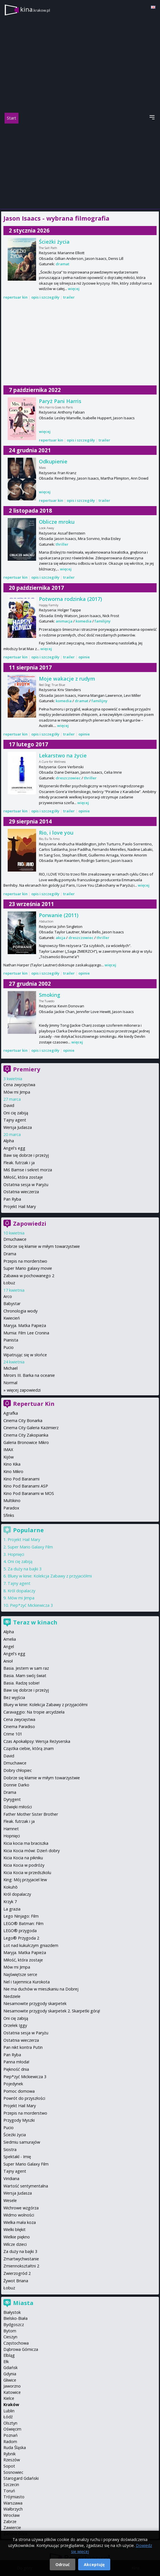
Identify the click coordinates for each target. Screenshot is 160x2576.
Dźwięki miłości (17, 1806)
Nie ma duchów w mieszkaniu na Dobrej (40, 1989)
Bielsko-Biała (15, 2318)
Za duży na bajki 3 (24, 1569)
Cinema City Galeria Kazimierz (31, 1427)
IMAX (8, 1449)
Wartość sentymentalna (25, 2186)
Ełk (6, 2361)
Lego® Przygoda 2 (21, 1938)
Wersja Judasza (17, 1127)
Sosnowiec (13, 2472)
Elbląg (9, 2355)
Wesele (10, 2200)
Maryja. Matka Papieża (24, 1325)
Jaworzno (12, 2386)
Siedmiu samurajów (21, 2142)
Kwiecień (11, 1318)
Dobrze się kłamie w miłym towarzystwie (41, 1246)
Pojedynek (13, 2083)
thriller (62, 544)
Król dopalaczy (21, 1590)
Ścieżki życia (54, 241)
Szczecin (11, 2484)
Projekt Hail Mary (19, 1206)
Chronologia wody (20, 1311)
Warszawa (12, 2503)
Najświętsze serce (20, 1974)
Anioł (8, 1661)
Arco (7, 1296)
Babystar (11, 1303)
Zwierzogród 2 (17, 2273)
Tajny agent (14, 1120)
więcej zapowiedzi (24, 1390)
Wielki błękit (14, 2229)
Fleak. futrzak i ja (19, 1162)
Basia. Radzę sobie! (21, 1683)
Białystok (12, 2312)
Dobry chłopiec (17, 1770)
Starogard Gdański (21, 2478)
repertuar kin (15, 297)
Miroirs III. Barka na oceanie (29, 1375)
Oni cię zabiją (15, 1113)
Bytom (9, 2330)
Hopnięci (16, 1554)
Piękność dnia (16, 2069)
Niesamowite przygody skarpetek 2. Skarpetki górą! (51, 2011)
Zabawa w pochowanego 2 (28, 1275)
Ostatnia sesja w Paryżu (25, 1184)
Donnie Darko (16, 1785)
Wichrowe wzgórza (21, 2208)
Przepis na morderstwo (25, 1261)
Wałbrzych (13, 2509)
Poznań (10, 2435)
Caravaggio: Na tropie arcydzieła (34, 1712)
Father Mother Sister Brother (30, 1814)
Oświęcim (12, 2429)
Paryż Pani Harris (60, 401)
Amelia (9, 1639)
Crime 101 (12, 1734)
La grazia (11, 1909)
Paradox (11, 1508)
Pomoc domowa (19, 2091)
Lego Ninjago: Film (21, 1916)
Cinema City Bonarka (22, 1420)
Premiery (26, 1069)
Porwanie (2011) (58, 915)
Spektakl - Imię (17, 2156)
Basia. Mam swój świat (24, 1675)
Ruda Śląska (14, 2447)
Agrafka (10, 1413)
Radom (10, 2441)
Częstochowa (16, 2343)
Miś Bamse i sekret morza (27, 1169)
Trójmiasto (13, 2496)
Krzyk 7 (10, 1901)
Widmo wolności (18, 2215)
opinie (84, 657)
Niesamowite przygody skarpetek (35, 2003)
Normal (10, 1382)
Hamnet (11, 1828)
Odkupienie (53, 461)
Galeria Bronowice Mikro (26, 1442)
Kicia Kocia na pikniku (23, 1857)
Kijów (8, 1457)
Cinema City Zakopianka (25, 1435)
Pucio (8, 1347)
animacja (64, 621)
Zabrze (9, 2521)
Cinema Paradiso (19, 1726)
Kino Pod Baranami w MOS (28, 1493)
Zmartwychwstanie (21, 2258)
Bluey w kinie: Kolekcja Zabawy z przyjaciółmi (50, 1576)
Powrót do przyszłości (24, 2098)
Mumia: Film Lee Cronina (26, 1333)
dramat (62, 263)
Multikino (11, 1500)
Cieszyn (10, 2336)
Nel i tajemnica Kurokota (26, 1982)
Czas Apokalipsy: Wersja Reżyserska (36, 1741)
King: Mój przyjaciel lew (25, 1879)
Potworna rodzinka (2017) (70, 598)
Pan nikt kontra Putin (23, 2047)
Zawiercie (12, 2527)
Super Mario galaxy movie (27, 1268)
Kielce (8, 2398)
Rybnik (9, 2453)
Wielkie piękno (16, 2237)
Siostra (9, 2149)
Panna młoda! (16, 2062)
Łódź (8, 2416)
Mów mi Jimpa (16, 1092)
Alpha (8, 1140)
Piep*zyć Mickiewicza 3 (31, 1605)
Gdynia (9, 2373)
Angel (8, 1646)
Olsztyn (10, 2423)
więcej (74, 288)
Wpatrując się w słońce (25, 1354)
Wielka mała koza (19, 2222)
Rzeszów (11, 2459)
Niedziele (11, 1996)
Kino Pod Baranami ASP (25, 1486)
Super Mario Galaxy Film (30, 1547)
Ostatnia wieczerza (21, 1191)
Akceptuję (94, 2564)
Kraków (11, 2404)
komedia (84, 621)
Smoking (49, 994)
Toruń (9, 2490)
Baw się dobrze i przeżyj (26, 1155)
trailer (69, 297)
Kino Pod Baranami (21, 1479)
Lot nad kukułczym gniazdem (30, 1945)
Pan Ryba (12, 1199)
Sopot (9, 2466)
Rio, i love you (56, 832)
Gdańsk (10, 2367)
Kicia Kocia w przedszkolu (27, 1872)
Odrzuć (62, 2564)
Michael (10, 1368)
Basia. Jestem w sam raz (26, 1668)
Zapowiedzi (29, 1223)
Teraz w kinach (35, 1622)
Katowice (12, 2392)
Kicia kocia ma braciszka (25, 1843)
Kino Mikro (13, 1471)
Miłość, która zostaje (23, 1177)
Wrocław (11, 2515)
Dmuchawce (14, 1239)
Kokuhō (10, 1887)
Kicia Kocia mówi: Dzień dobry (31, 1850)
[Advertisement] (80, 166)
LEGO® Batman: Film (23, 1923)
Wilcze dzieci (15, 2244)
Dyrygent (12, 1799)
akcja (60, 937)
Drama (9, 1253)
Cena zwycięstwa (19, 1084)
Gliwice (9, 2380)
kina (35, 9)
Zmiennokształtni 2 (21, 2266)
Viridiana (11, 2178)
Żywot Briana (15, 2280)
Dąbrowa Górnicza (20, 2349)
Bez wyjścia (14, 1697)
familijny (103, 621)
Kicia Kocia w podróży (23, 1865)
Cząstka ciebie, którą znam (28, 1748)
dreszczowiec (68, 777)
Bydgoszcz (13, 2324)
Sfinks (8, 1515)
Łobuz (9, 1282)
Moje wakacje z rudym (67, 678)
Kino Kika (11, 1464)
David (8, 1105)
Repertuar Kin (34, 1404)
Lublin (8, 2410)
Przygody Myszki (19, 2120)
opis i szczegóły (45, 297)
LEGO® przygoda (20, 1930)
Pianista (10, 1340)
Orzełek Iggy (15, 2025)
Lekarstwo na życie (63, 755)
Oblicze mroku (56, 521)
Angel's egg (14, 1148)
